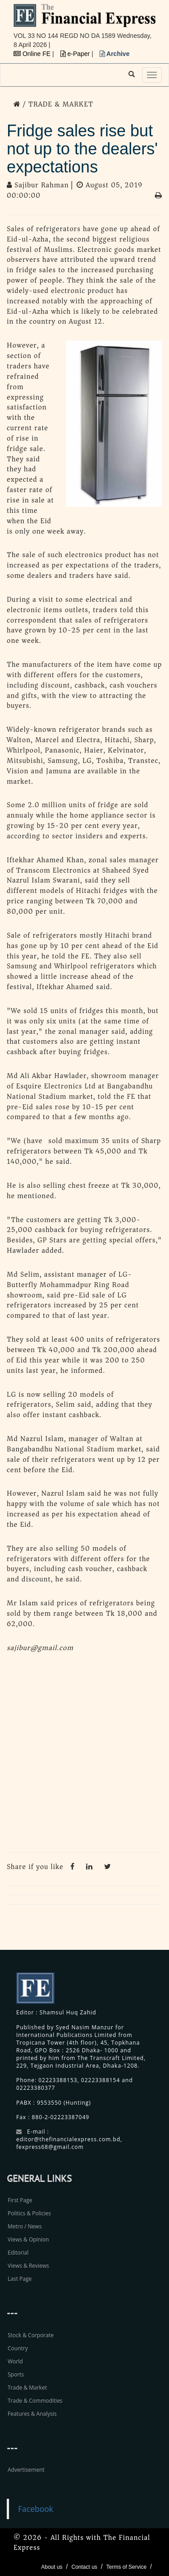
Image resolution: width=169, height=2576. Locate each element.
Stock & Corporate (31, 2335)
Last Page (20, 2279)
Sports (16, 2374)
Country (18, 2348)
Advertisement (26, 2470)
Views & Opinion (28, 2239)
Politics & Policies (29, 2213)
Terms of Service (126, 2567)
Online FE (33, 53)
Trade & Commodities (35, 2400)
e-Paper (76, 53)
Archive (115, 53)
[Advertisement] (84, 1755)
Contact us (84, 2567)
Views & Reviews (28, 2265)
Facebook (35, 2508)
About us (51, 2567)
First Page (20, 2200)
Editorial (18, 2252)
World (15, 2361)
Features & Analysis (32, 2414)
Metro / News (24, 2226)
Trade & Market (27, 2387)
